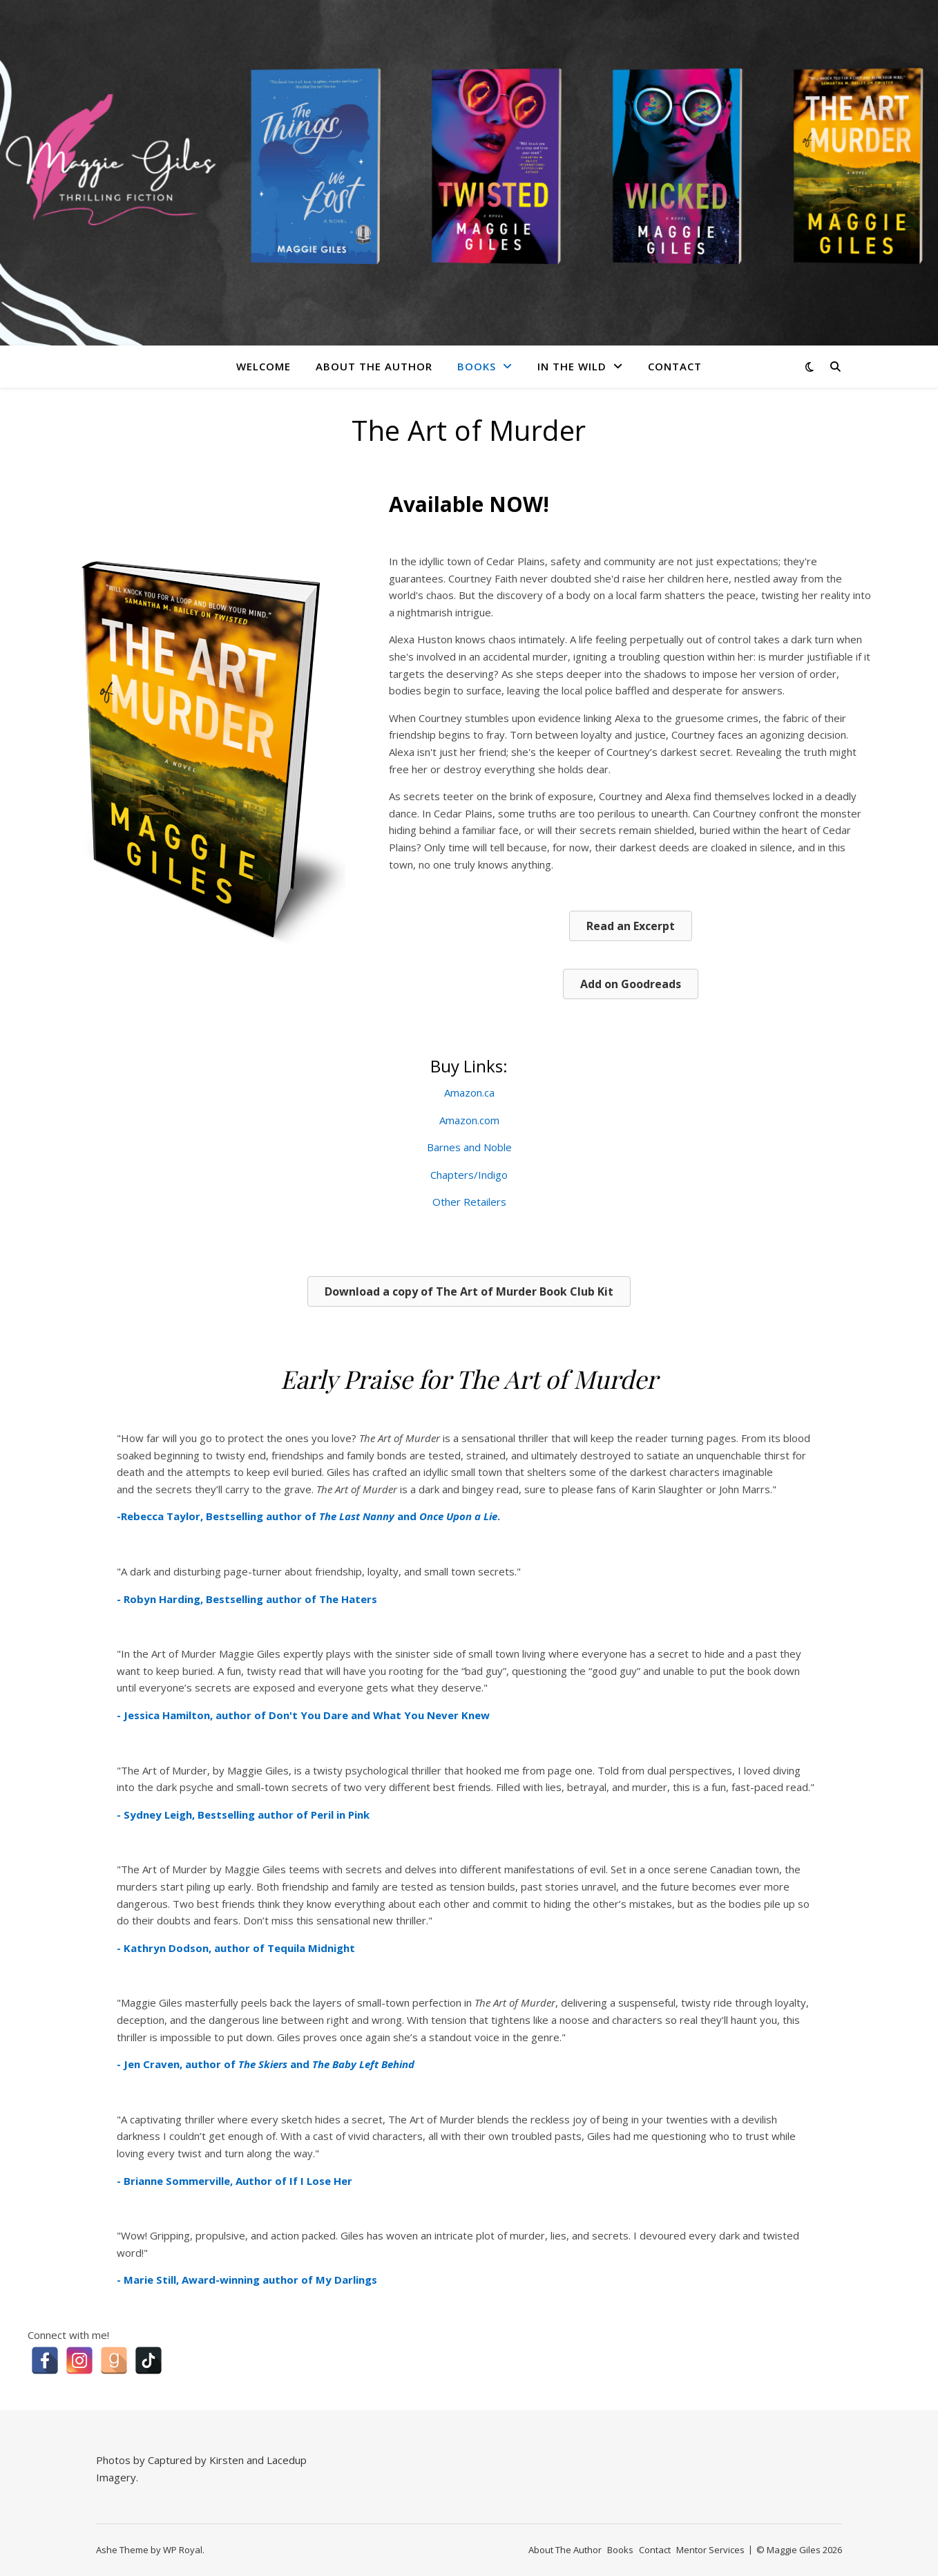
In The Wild (571, 366)
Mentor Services (710, 2550)
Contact (675, 366)
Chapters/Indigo (469, 1175)
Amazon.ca (469, 1092)
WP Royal (182, 2550)
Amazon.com (469, 1120)
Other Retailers (469, 1202)
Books (476, 366)
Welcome (263, 366)
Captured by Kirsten (196, 2460)
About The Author (374, 366)
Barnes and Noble (469, 1147)
